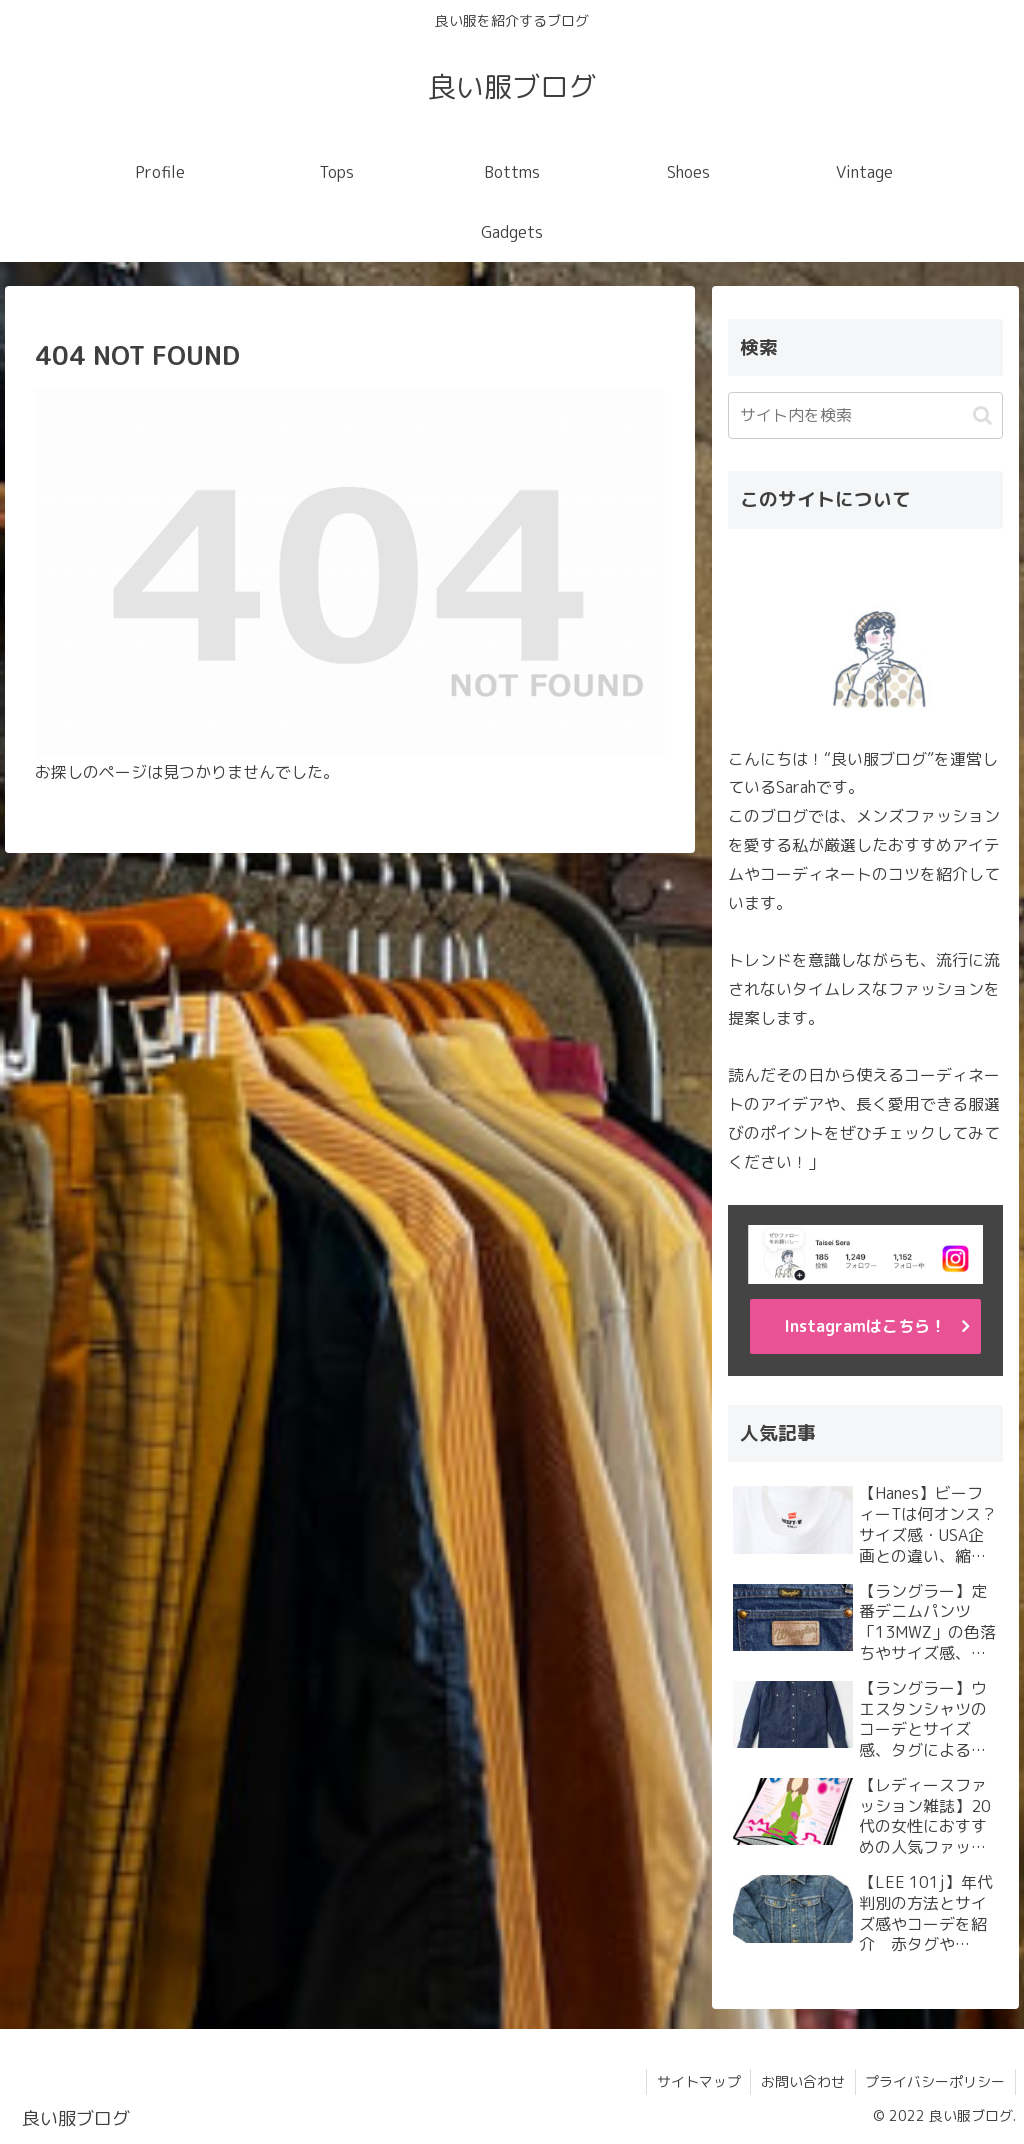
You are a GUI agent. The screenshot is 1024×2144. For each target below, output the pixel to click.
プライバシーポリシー (935, 2081)
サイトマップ (697, 2081)
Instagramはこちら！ (865, 1326)
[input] (865, 415)
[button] (982, 415)
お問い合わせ (802, 2081)
